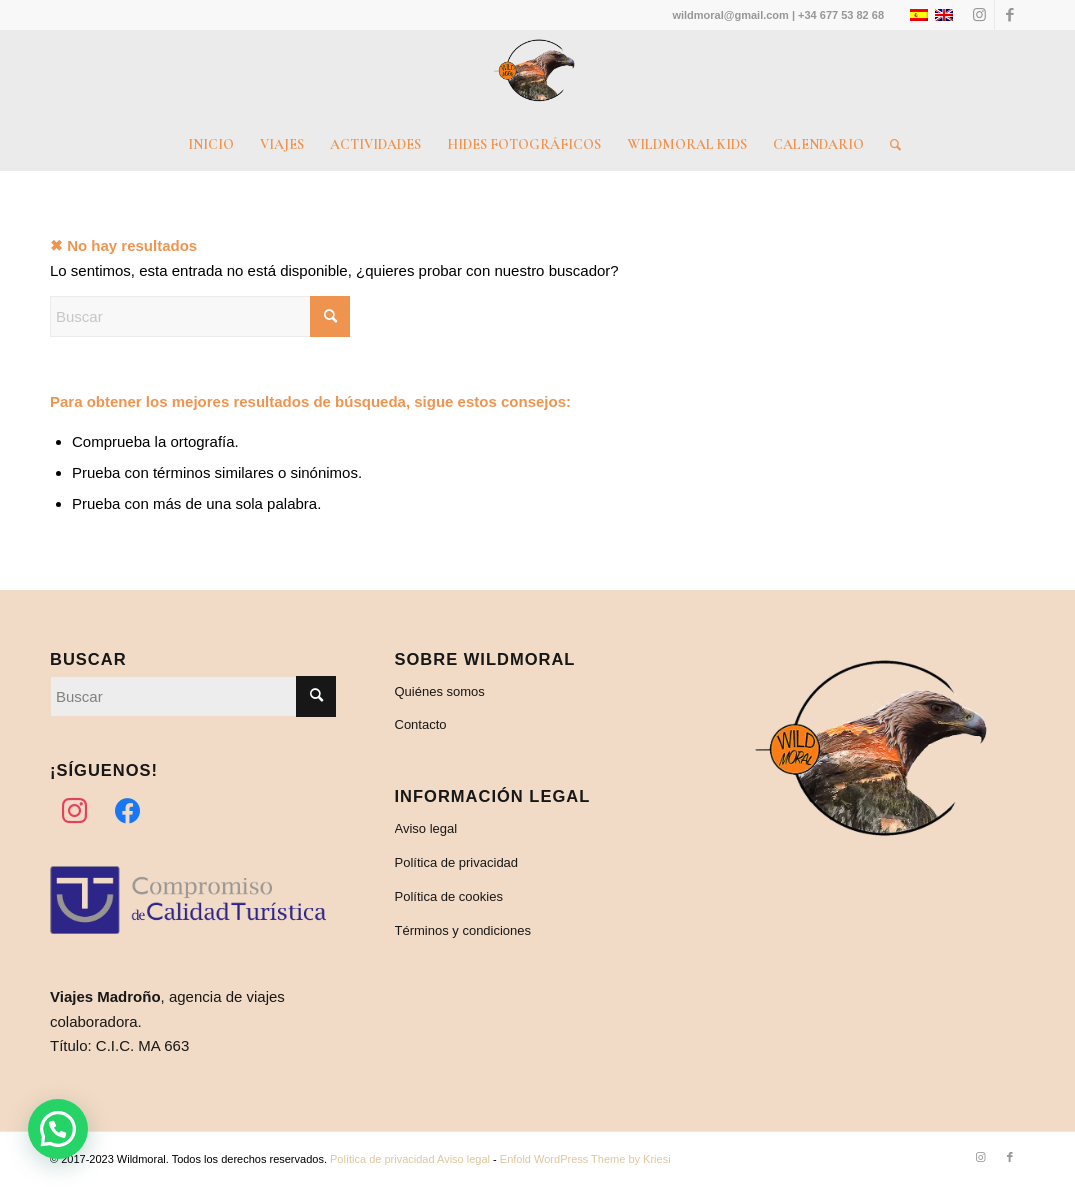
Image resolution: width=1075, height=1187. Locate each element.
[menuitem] (211, 145)
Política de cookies (449, 896)
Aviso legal (426, 828)
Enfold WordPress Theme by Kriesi (585, 1159)
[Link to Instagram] (979, 15)
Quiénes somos (440, 691)
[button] (58, 1129)
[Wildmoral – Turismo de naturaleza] (538, 75)
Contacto (421, 724)
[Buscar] (889, 145)
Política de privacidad (457, 862)
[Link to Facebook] (1010, 15)
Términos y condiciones (463, 930)
